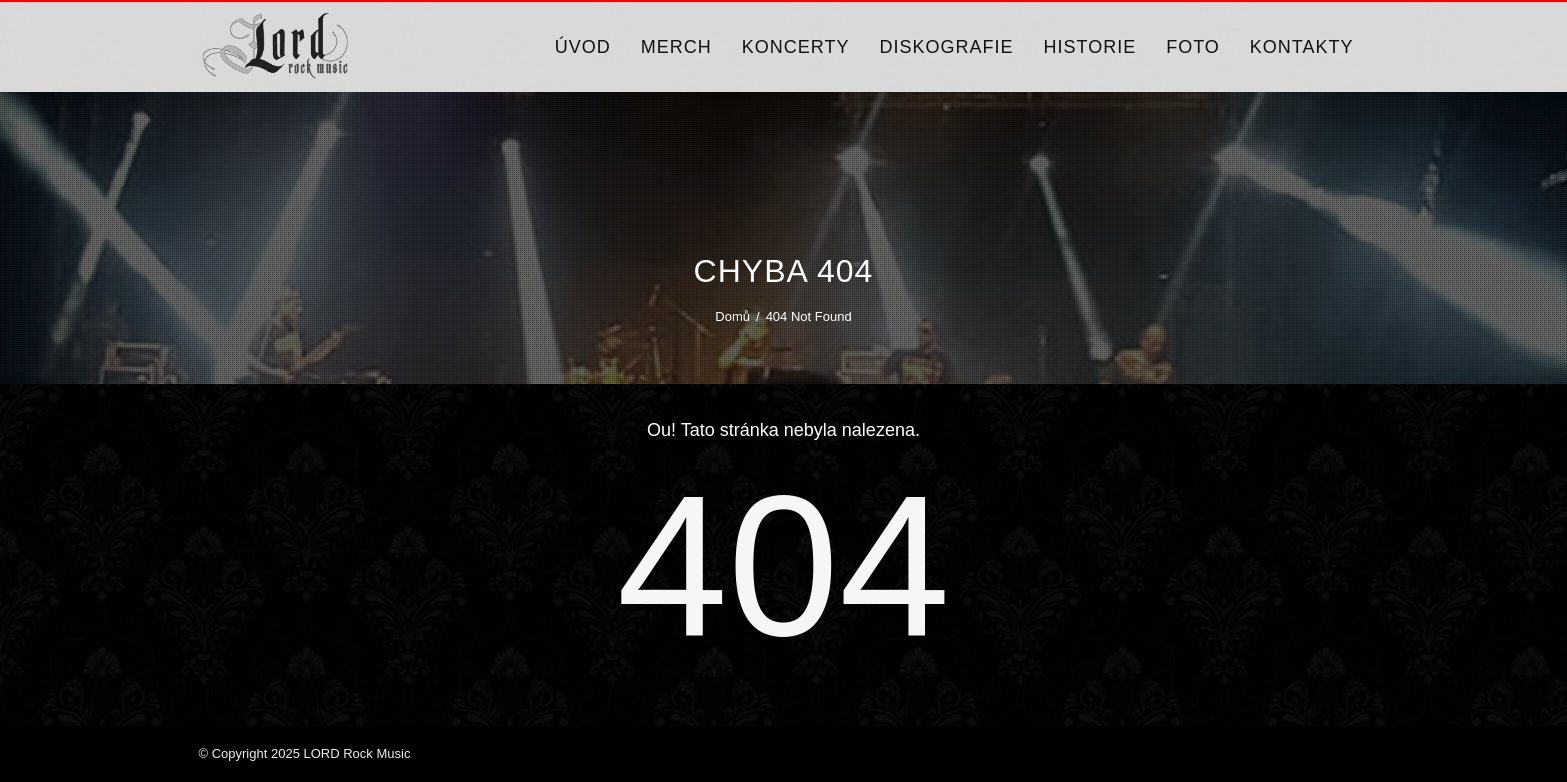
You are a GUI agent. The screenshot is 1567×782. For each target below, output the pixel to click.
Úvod (583, 47)
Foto (1193, 47)
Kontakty (1302, 47)
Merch (676, 47)
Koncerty (796, 47)
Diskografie (946, 47)
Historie (1089, 47)
